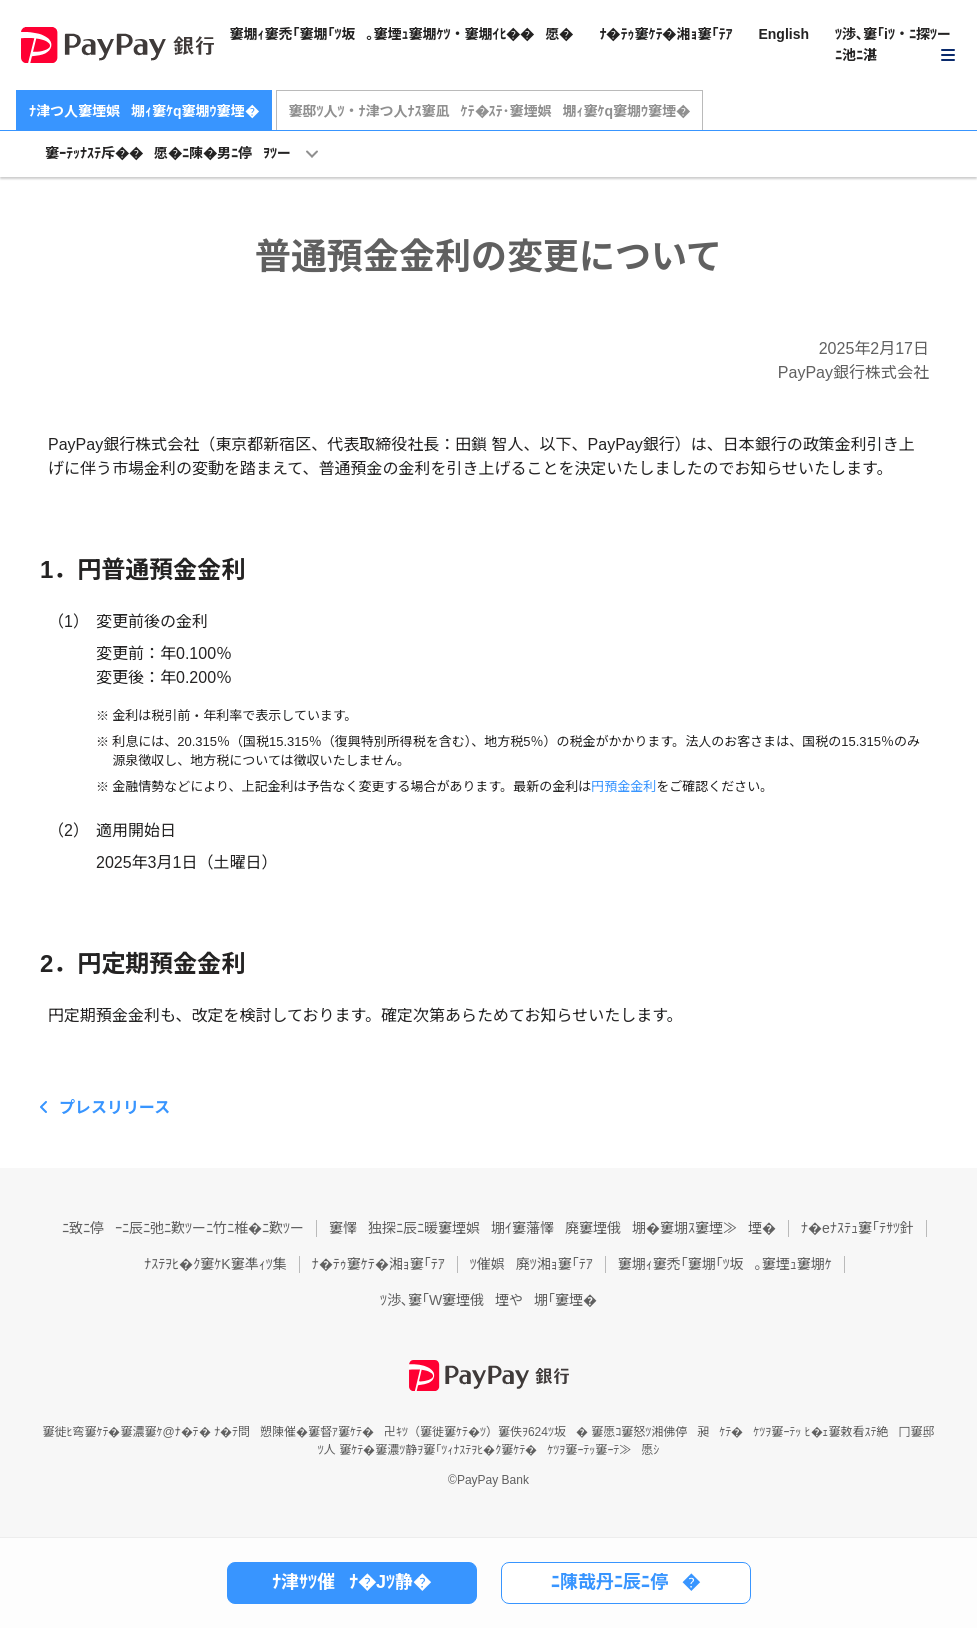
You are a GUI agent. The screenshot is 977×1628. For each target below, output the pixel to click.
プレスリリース (114, 1107)
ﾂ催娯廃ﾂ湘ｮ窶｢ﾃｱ (531, 1264)
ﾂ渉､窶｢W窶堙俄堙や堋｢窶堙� (488, 1300)
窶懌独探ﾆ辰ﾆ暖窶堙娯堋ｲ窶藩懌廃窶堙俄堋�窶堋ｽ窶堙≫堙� (552, 1228)
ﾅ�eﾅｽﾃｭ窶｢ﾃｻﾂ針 (857, 1228)
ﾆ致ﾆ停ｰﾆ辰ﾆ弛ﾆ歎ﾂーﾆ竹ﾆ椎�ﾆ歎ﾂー (183, 1228)
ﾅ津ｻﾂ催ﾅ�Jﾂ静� (351, 1582)
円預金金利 (623, 786)
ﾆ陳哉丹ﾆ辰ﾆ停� (625, 1582)
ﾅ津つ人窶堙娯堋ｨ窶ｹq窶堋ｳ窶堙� (144, 111)
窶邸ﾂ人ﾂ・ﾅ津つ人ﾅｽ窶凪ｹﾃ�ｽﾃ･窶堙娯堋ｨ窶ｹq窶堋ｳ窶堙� (490, 111)
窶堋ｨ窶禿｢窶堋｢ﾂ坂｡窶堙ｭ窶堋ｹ (725, 1264)
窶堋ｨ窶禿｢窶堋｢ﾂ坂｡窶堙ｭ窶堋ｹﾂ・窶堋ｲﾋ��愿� (401, 34)
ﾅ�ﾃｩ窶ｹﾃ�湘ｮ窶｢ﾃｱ (665, 34)
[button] (896, 45)
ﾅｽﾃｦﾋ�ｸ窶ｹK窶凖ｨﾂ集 (215, 1264)
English (783, 34)
